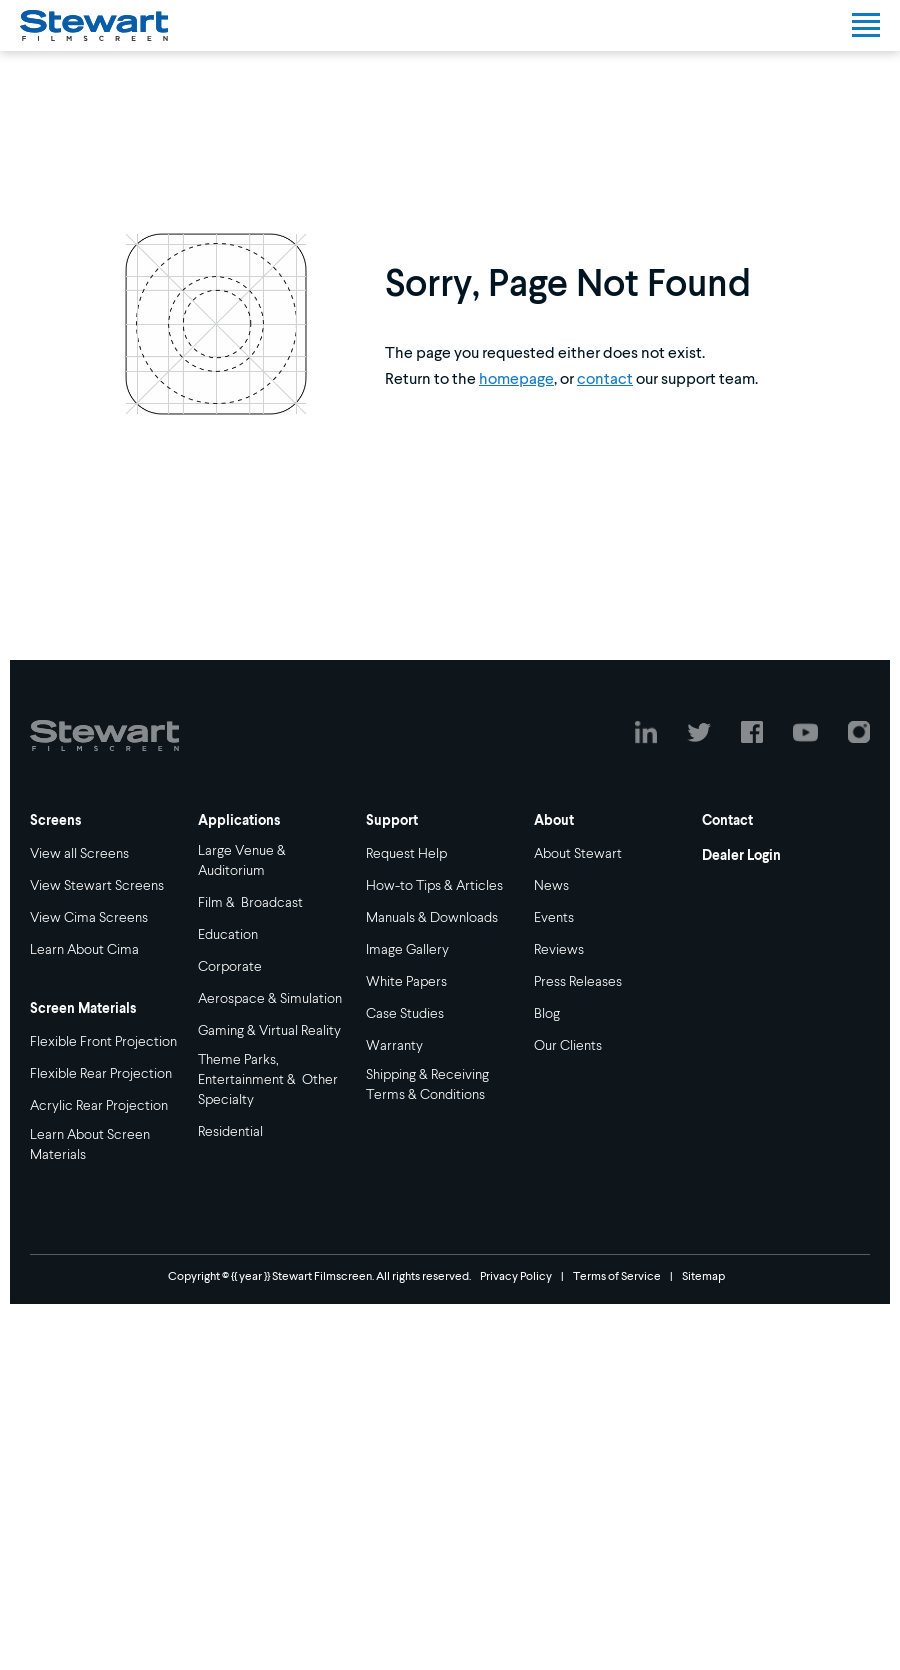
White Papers (406, 982)
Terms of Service (617, 1277)
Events (554, 918)
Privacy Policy (516, 1277)
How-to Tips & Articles (434, 886)
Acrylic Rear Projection (99, 1106)
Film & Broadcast (250, 903)
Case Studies (405, 1014)
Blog (547, 1014)
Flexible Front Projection (103, 1042)
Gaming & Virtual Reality (269, 1031)
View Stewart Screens (97, 886)
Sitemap (703, 1277)
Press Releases (578, 982)
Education (228, 935)
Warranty (394, 1046)
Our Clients (568, 1046)
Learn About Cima (84, 950)
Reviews (559, 950)
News (551, 886)
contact (605, 380)
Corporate (230, 967)
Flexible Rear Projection (101, 1074)
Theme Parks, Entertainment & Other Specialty (268, 1080)
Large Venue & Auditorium (243, 861)
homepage (516, 380)
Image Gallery (407, 950)
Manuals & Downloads (432, 918)
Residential (230, 1132)
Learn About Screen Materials (90, 1145)
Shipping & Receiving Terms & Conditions (427, 1085)
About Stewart (578, 854)
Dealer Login (741, 856)
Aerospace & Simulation (270, 999)
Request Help (406, 854)
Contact (727, 821)
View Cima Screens (89, 918)
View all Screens (79, 854)
